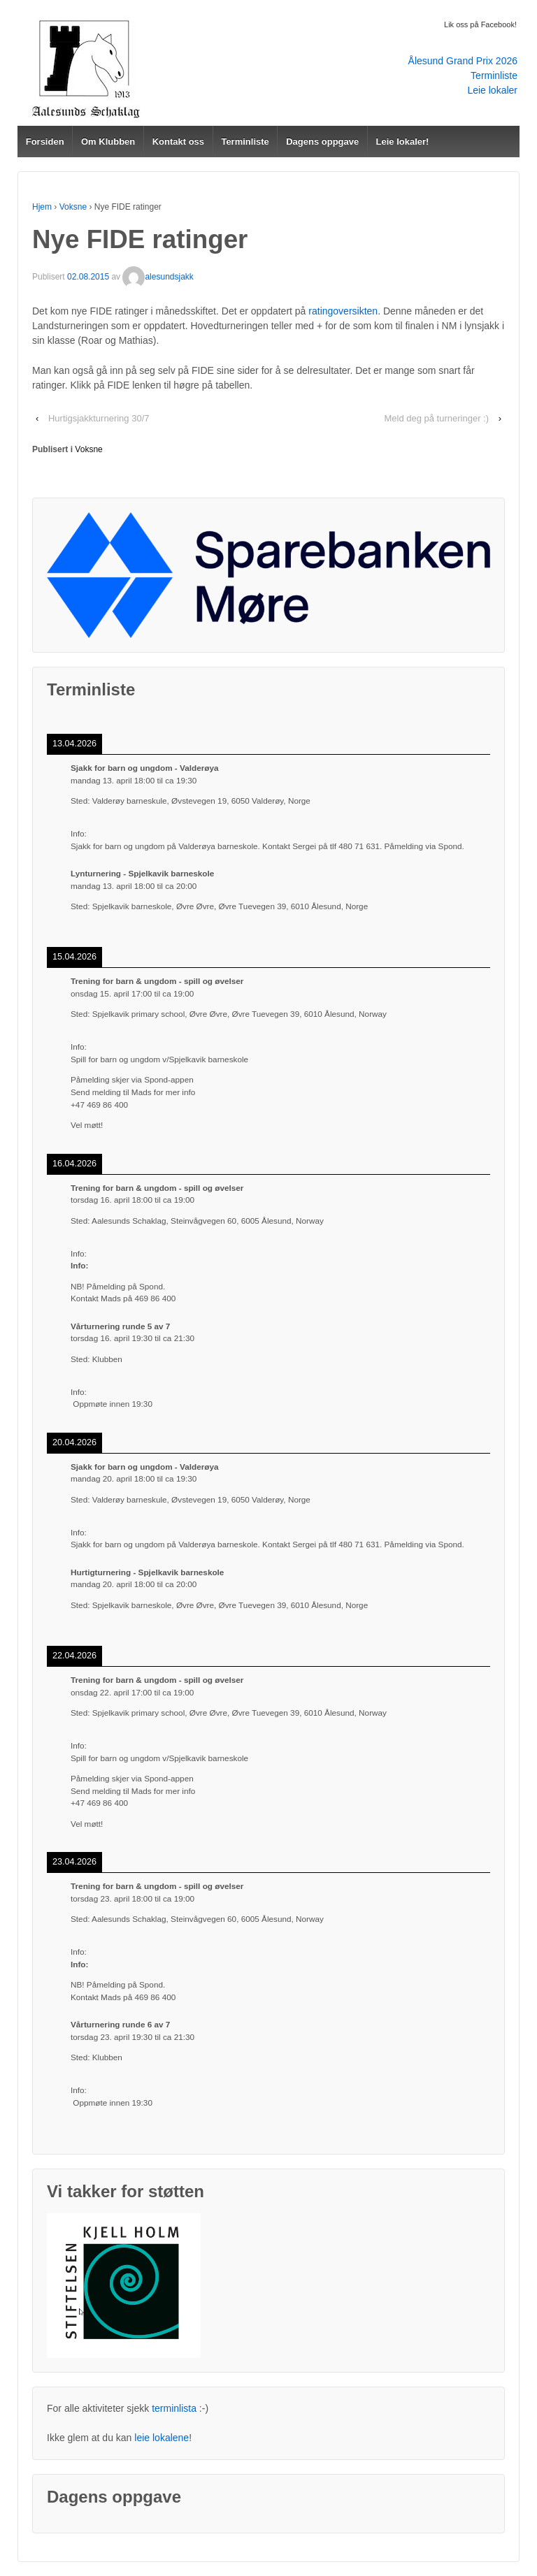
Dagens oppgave (322, 141)
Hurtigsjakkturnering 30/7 (99, 418)
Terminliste (494, 75)
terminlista (174, 2408)
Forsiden (45, 141)
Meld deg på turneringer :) (436, 418)
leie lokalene (161, 2437)
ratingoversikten (343, 311)
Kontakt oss (178, 141)
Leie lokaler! (402, 141)
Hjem (42, 207)
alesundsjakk (157, 277)
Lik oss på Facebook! (480, 24)
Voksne (73, 207)
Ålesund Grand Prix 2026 (462, 60)
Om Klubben (108, 141)
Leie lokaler (492, 90)
